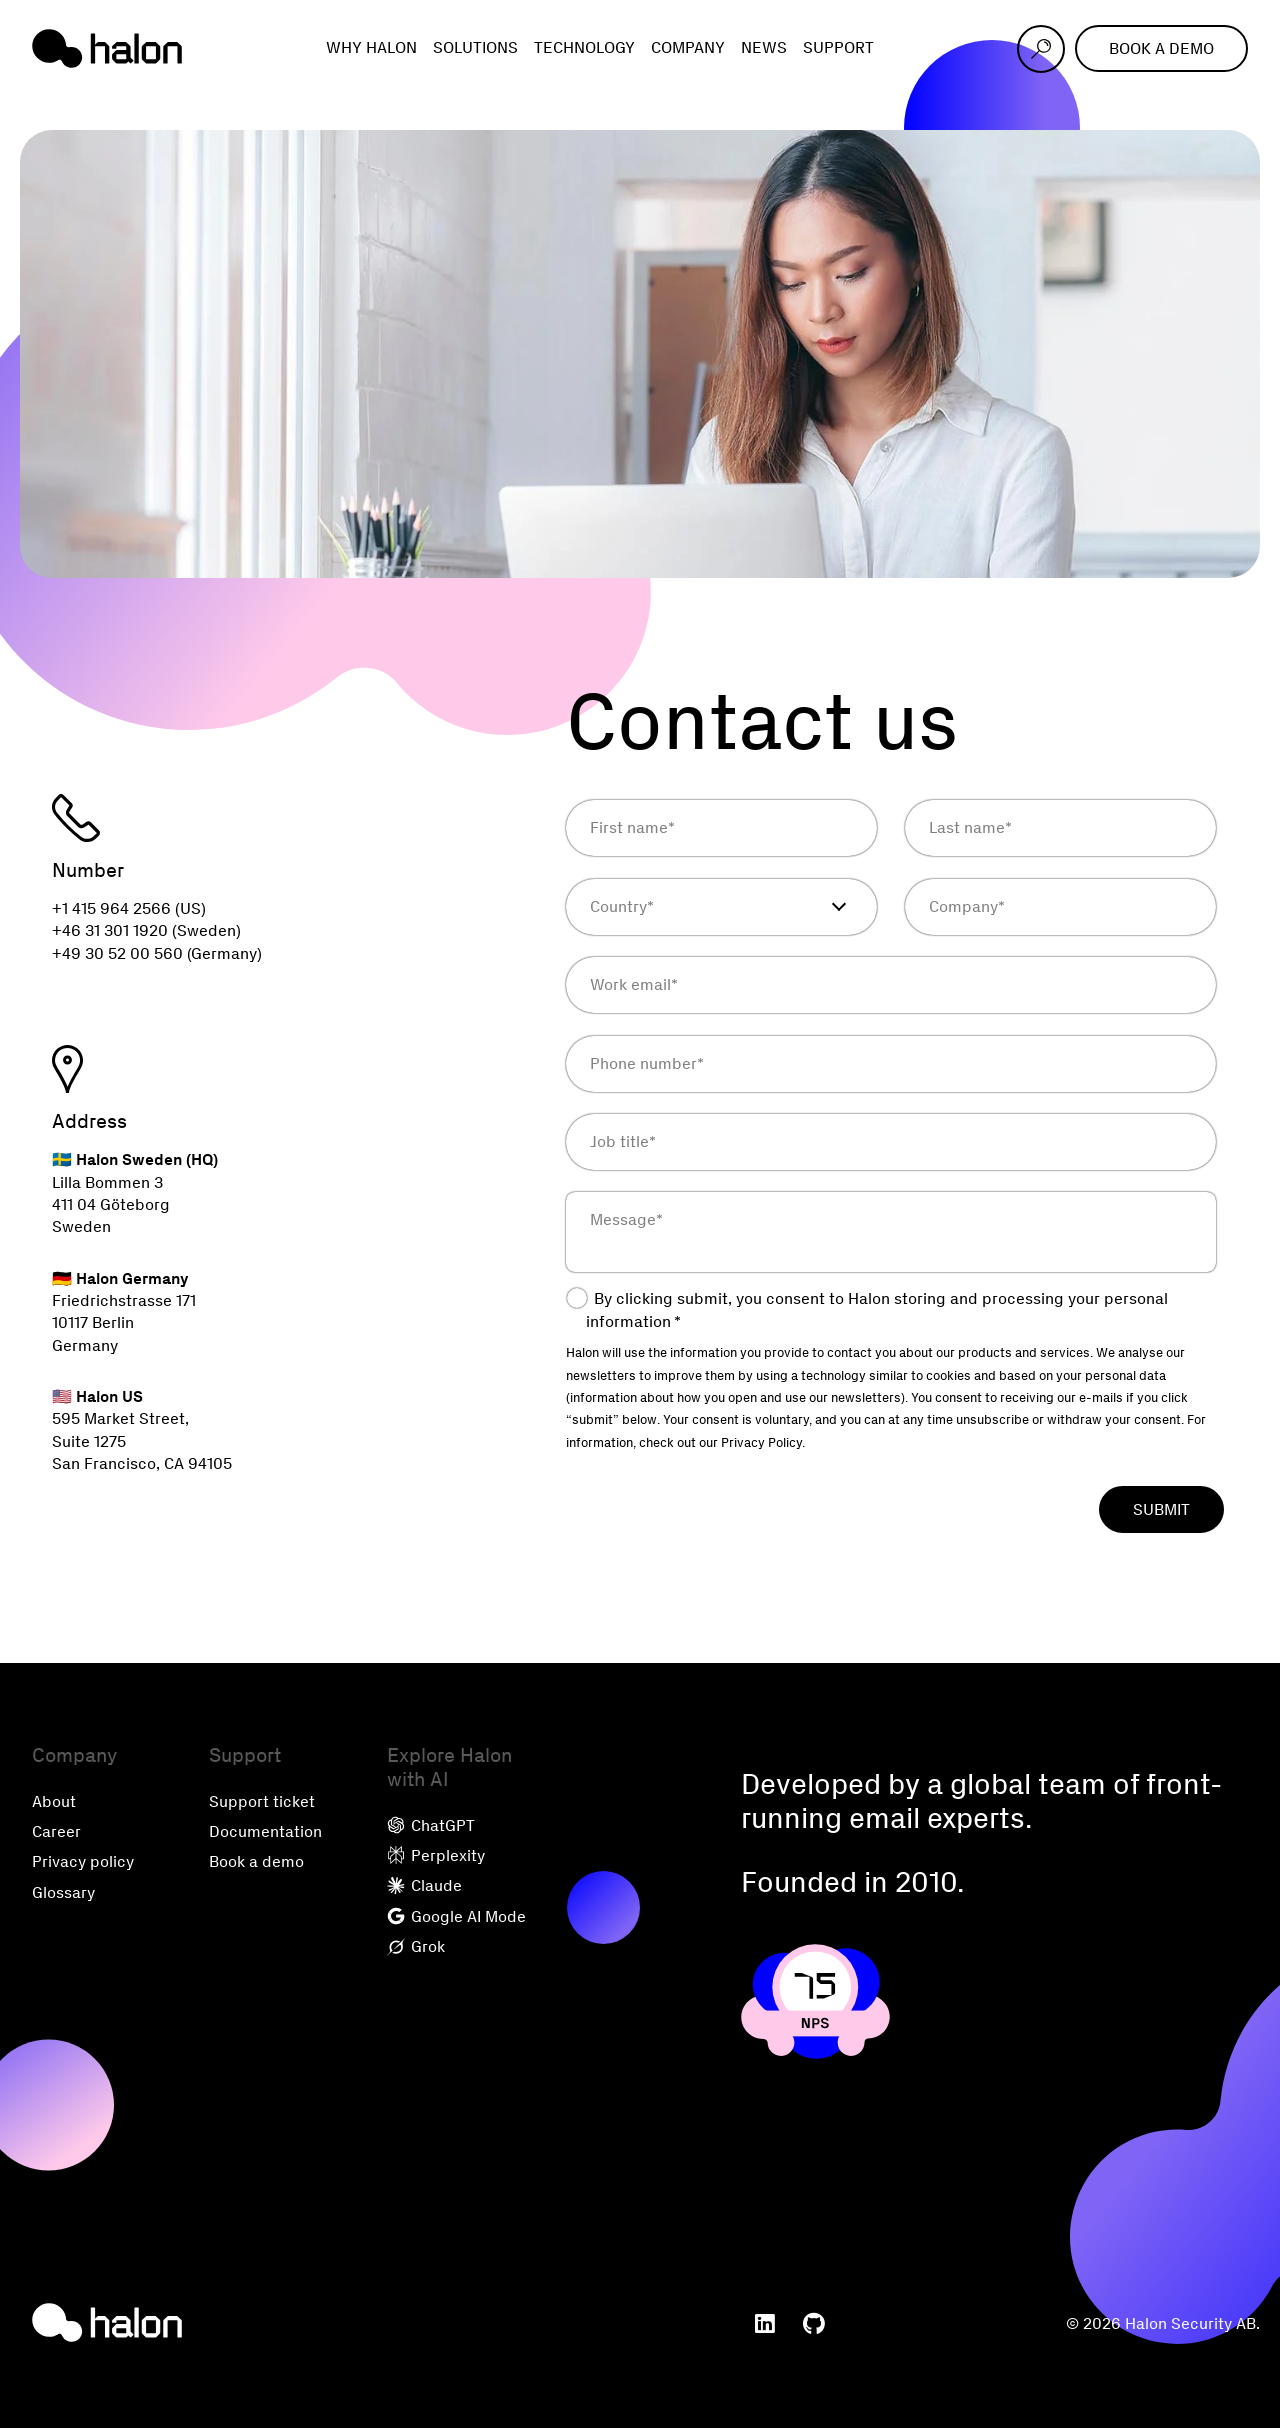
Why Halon (371, 47)
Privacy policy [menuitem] (83, 1861)
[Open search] (1041, 49)
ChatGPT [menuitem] (431, 1825)
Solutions (475, 47)
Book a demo (1161, 48)
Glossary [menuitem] (63, 1892)
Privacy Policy (761, 1442)
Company (688, 47)
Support (838, 47)
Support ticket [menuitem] (262, 1801)
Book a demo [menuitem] (256, 1861)
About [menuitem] (54, 1801)
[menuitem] (765, 2324)
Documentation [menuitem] (265, 1831)
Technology (584, 47)
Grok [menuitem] (416, 1946)
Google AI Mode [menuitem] (456, 1916)
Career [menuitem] (56, 1831)
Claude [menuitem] (424, 1885)
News (764, 47)
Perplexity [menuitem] (436, 1855)
